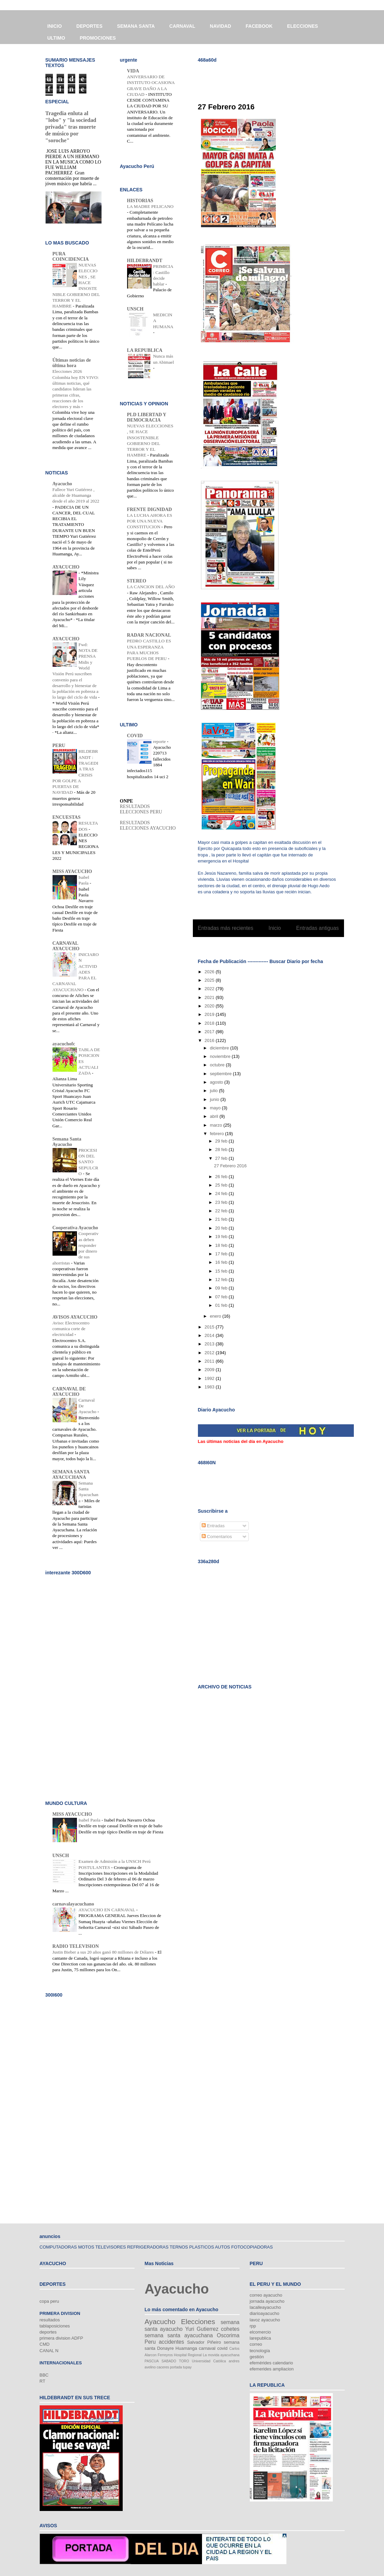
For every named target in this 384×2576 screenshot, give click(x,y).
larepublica (260, 2338)
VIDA (133, 70)
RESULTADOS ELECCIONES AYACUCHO (148, 825)
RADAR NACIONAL (149, 635)
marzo (216, 1125)
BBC (44, 2375)
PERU (59, 745)
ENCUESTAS (67, 817)
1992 (210, 1378)
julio (214, 1090)
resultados (50, 2319)
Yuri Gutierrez (201, 2329)
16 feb (222, 1262)
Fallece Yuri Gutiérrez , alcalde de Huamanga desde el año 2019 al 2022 (76, 495)
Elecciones (198, 2321)
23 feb (222, 1202)
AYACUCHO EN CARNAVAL (107, 1909)
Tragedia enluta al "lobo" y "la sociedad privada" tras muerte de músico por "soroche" (70, 127)
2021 (210, 997)
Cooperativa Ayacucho (75, 1227)
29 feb (222, 1141)
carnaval (207, 2348)
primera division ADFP (61, 2338)
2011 (210, 1361)
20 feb (222, 1228)
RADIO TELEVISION (76, 1946)
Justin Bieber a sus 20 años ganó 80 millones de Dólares (104, 1952)
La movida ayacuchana (221, 2355)
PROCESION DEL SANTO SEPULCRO (88, 1162)
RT (42, 2381)
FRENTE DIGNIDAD (149, 509)
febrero (217, 1133)
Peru (150, 2342)
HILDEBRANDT (144, 260)
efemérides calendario (271, 2362)
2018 (210, 1023)
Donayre (165, 2348)
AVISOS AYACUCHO (75, 1317)
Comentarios (217, 1536)
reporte (160, 741)
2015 (210, 1326)
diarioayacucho (264, 2313)
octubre (218, 1064)
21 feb (222, 1219)
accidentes (171, 2342)
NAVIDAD (220, 26)
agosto (217, 1082)
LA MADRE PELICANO (150, 206)
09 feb (222, 1288)
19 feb (222, 1236)
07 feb (222, 1296)
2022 (210, 988)
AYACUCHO (66, 567)
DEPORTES (89, 26)
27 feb (222, 1158)
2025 (210, 980)
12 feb (222, 1279)
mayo (216, 1107)
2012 (210, 1352)
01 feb (222, 1305)
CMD (45, 2344)
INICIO (54, 26)
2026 (210, 971)
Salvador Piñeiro (204, 2342)
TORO (184, 2361)
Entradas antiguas (317, 928)
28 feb (222, 1149)
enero (216, 1316)
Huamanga (186, 2348)
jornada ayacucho (267, 2301)
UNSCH (135, 309)
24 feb (222, 1193)
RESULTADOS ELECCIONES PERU (141, 809)
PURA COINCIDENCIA (71, 256)
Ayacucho (62, 483)
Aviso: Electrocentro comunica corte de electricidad (71, 1328)
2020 (210, 1005)
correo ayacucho (266, 2295)
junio (215, 1099)
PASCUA (152, 2361)
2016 (210, 1040)
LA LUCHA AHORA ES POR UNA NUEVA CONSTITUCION (149, 521)
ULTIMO (56, 38)
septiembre (221, 1073)
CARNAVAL (182, 26)
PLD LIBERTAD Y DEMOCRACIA (146, 417)
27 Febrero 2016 (226, 107)
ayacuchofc (64, 1043)
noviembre (220, 1056)
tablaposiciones (55, 2325)
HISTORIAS (140, 200)
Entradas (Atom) (282, 945)
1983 (210, 1386)
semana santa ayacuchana (179, 2335)
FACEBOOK (259, 26)
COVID (135, 735)
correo (256, 2344)
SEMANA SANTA (136, 26)
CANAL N (49, 2350)
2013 (210, 1343)
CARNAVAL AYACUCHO (66, 946)
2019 (210, 1014)
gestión (257, 2356)
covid (222, 2348)
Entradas (213, 1525)
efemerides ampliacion (272, 2368)
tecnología (260, 2350)
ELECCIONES (302, 26)
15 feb (222, 1271)
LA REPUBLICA (145, 350)
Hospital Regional (188, 2355)
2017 (210, 1031)
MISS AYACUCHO (72, 871)
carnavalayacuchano (73, 1904)
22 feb (222, 1210)
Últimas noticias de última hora (72, 363)
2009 (210, 1369)
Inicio (274, 928)
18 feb (222, 1245)
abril (214, 1116)
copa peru (49, 2301)
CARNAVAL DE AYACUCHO (69, 1391)
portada (176, 2367)
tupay (187, 2367)
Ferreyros (165, 2355)
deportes (48, 2332)
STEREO (136, 580)
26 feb (222, 1176)
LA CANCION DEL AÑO (151, 586)
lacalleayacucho (265, 2307)
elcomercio (260, 2332)
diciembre (220, 1047)
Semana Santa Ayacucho (67, 1141)
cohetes (230, 2329)
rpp (253, 2325)
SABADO (169, 2361)
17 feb (222, 1253)
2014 (210, 1335)
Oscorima (228, 2335)
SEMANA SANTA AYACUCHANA (71, 1474)
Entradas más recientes (226, 928)
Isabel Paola (90, 1820)
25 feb (222, 1185)
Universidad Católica (209, 2361)
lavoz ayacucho (265, 2319)
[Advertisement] (277, 78)
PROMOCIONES (98, 38)
